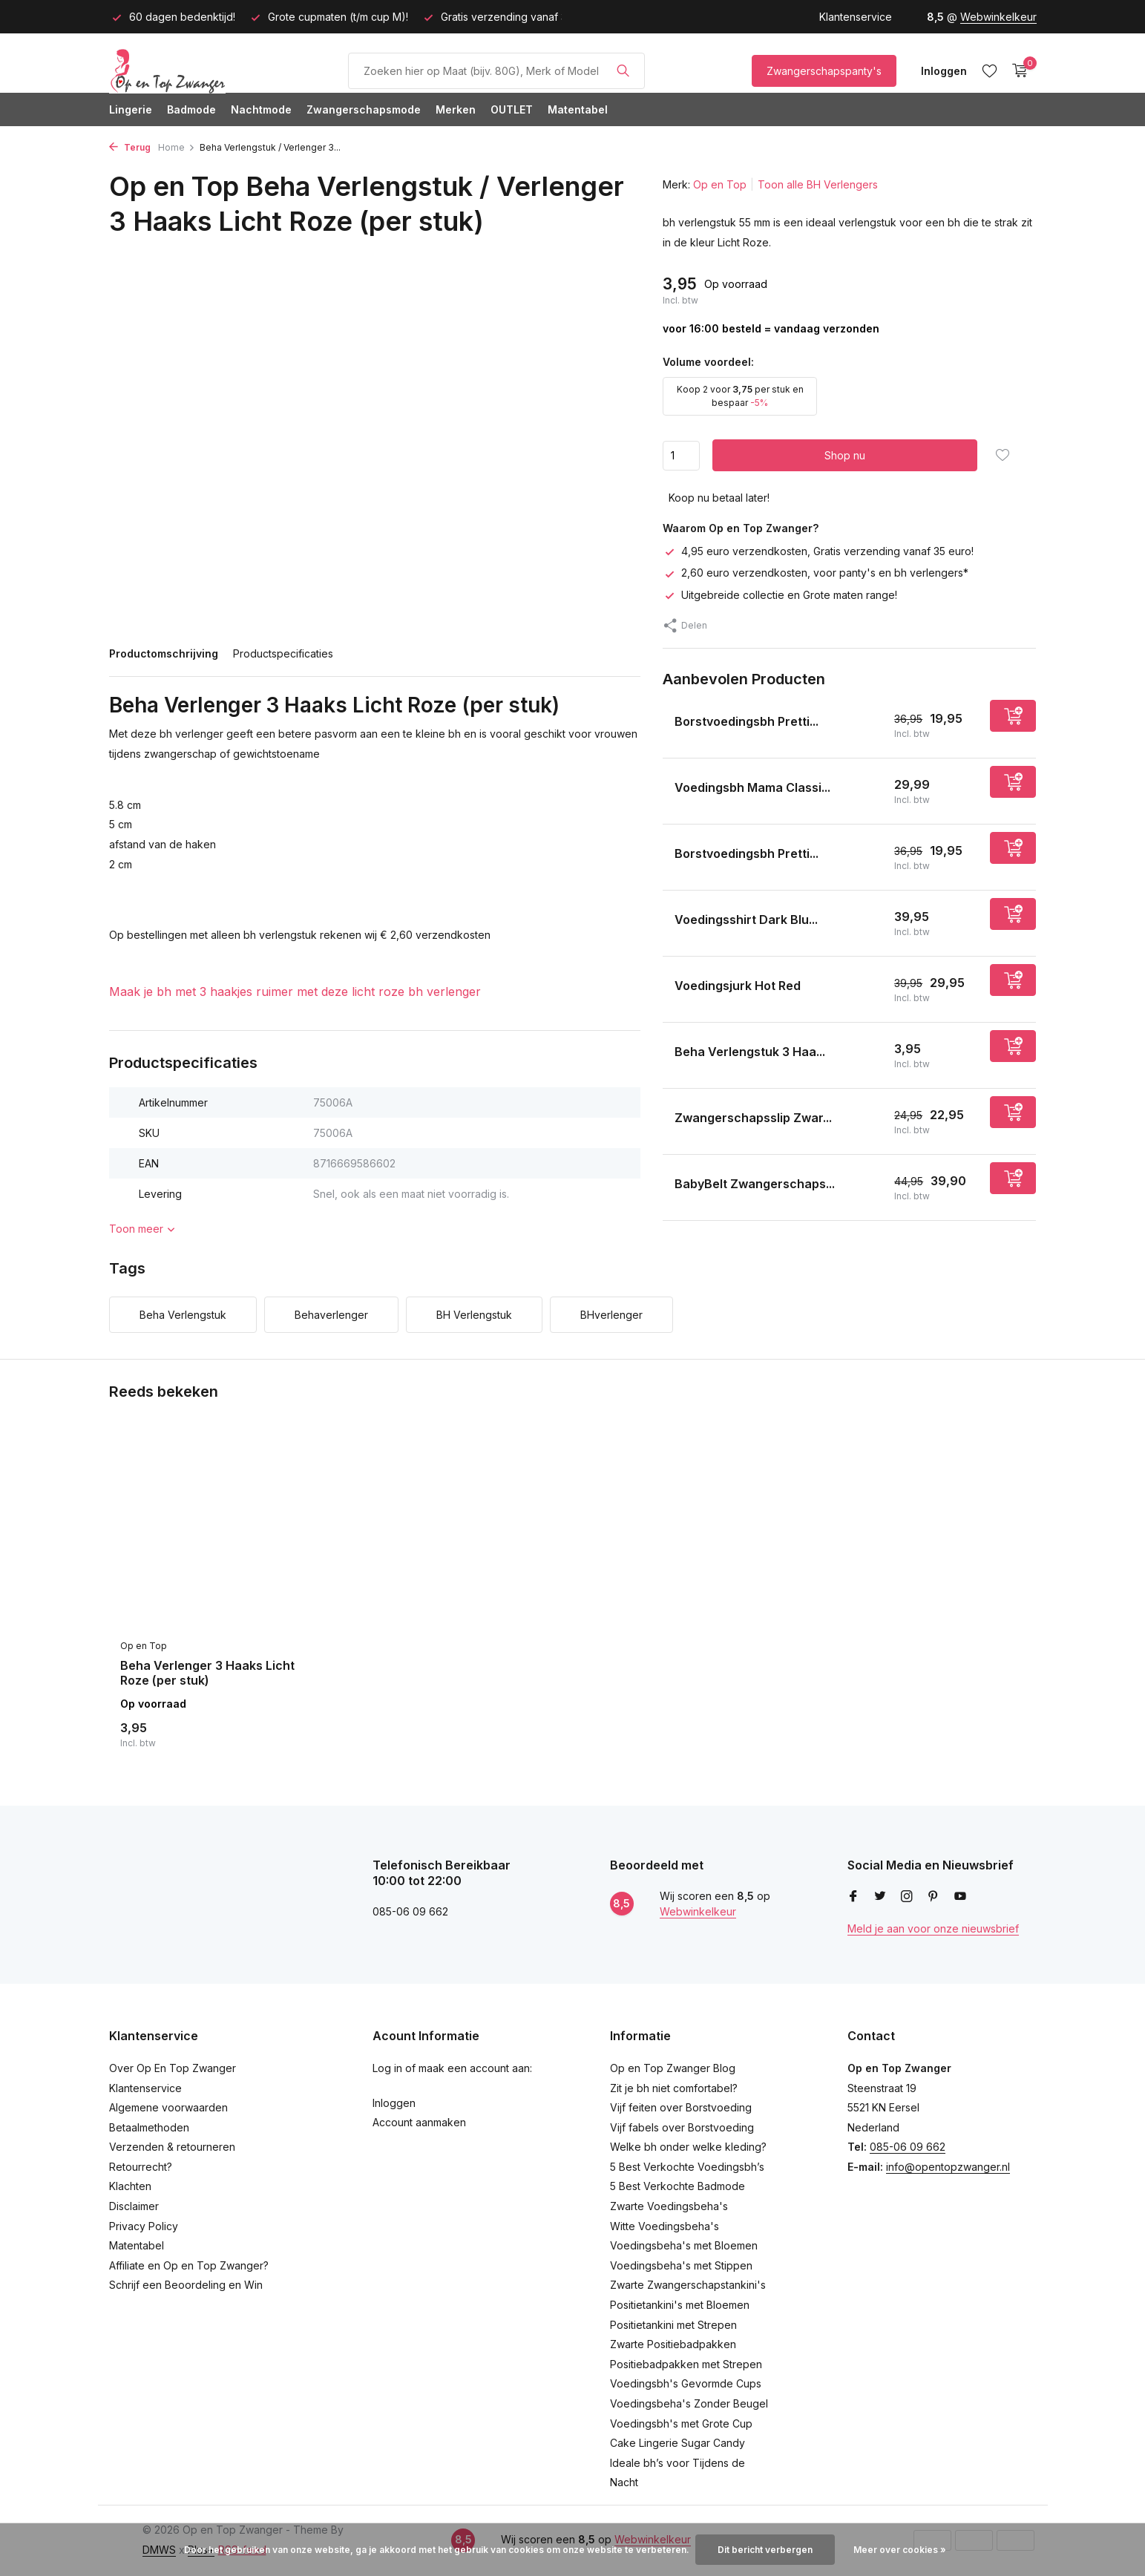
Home (176, 147)
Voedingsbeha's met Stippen (681, 2265)
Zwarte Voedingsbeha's (669, 2206)
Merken (456, 109)
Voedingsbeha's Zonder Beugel (689, 2403)
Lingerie (130, 109)
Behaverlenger (331, 1314)
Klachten (130, 2186)
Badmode (191, 109)
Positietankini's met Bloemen (679, 2304)
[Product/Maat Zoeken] (496, 71)
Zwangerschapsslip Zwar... (753, 1117)
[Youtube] (960, 1897)
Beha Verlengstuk (183, 1314)
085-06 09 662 (907, 2146)
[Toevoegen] (1013, 716)
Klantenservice (855, 16)
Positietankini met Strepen (673, 2324)
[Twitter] (880, 1897)
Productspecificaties (283, 653)
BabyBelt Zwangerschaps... (755, 1183)
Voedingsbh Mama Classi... (752, 787)
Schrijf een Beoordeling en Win (186, 2284)
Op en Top (720, 184)
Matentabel (578, 109)
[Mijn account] (944, 71)
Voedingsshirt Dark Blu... (746, 919)
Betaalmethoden (149, 2127)
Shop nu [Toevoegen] (844, 455)
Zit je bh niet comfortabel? (674, 2088)
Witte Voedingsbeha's (664, 2226)
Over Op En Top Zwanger (172, 2068)
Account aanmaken (419, 2122)
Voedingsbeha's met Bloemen (684, 2245)
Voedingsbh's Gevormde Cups (685, 2383)
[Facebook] (853, 1897)
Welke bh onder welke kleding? (688, 2146)
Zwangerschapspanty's (824, 71)
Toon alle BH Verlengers (818, 184)
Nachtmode (261, 109)
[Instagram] (907, 1897)
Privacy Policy (143, 2226)
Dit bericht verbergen (765, 2549)
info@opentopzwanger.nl (948, 2166)
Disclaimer (134, 2206)
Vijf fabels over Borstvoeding (682, 2127)
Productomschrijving (163, 653)
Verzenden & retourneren (172, 2146)
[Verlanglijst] (989, 70)
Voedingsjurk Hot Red (738, 985)
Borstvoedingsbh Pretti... (746, 721)
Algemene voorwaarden (168, 2107)
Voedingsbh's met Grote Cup (681, 2423)
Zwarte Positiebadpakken (673, 2344)
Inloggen (394, 2103)
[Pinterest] (933, 1897)
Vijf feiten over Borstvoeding (681, 2107)
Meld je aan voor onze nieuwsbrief (933, 1928)
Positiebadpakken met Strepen (686, 2364)
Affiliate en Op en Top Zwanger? (189, 2265)
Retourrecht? (140, 2166)
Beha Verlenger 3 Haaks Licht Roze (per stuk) (207, 1673)
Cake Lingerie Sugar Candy (677, 2442)
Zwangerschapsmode (363, 109)
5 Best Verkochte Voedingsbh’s (687, 2166)
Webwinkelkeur (998, 16)
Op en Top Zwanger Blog (672, 2068)
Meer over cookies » (899, 2549)
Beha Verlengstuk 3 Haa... (750, 1051)
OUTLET (512, 109)
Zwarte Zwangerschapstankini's (688, 2284)
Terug (130, 147)
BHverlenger (611, 1314)
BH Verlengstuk (474, 1314)
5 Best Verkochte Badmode (677, 2186)
